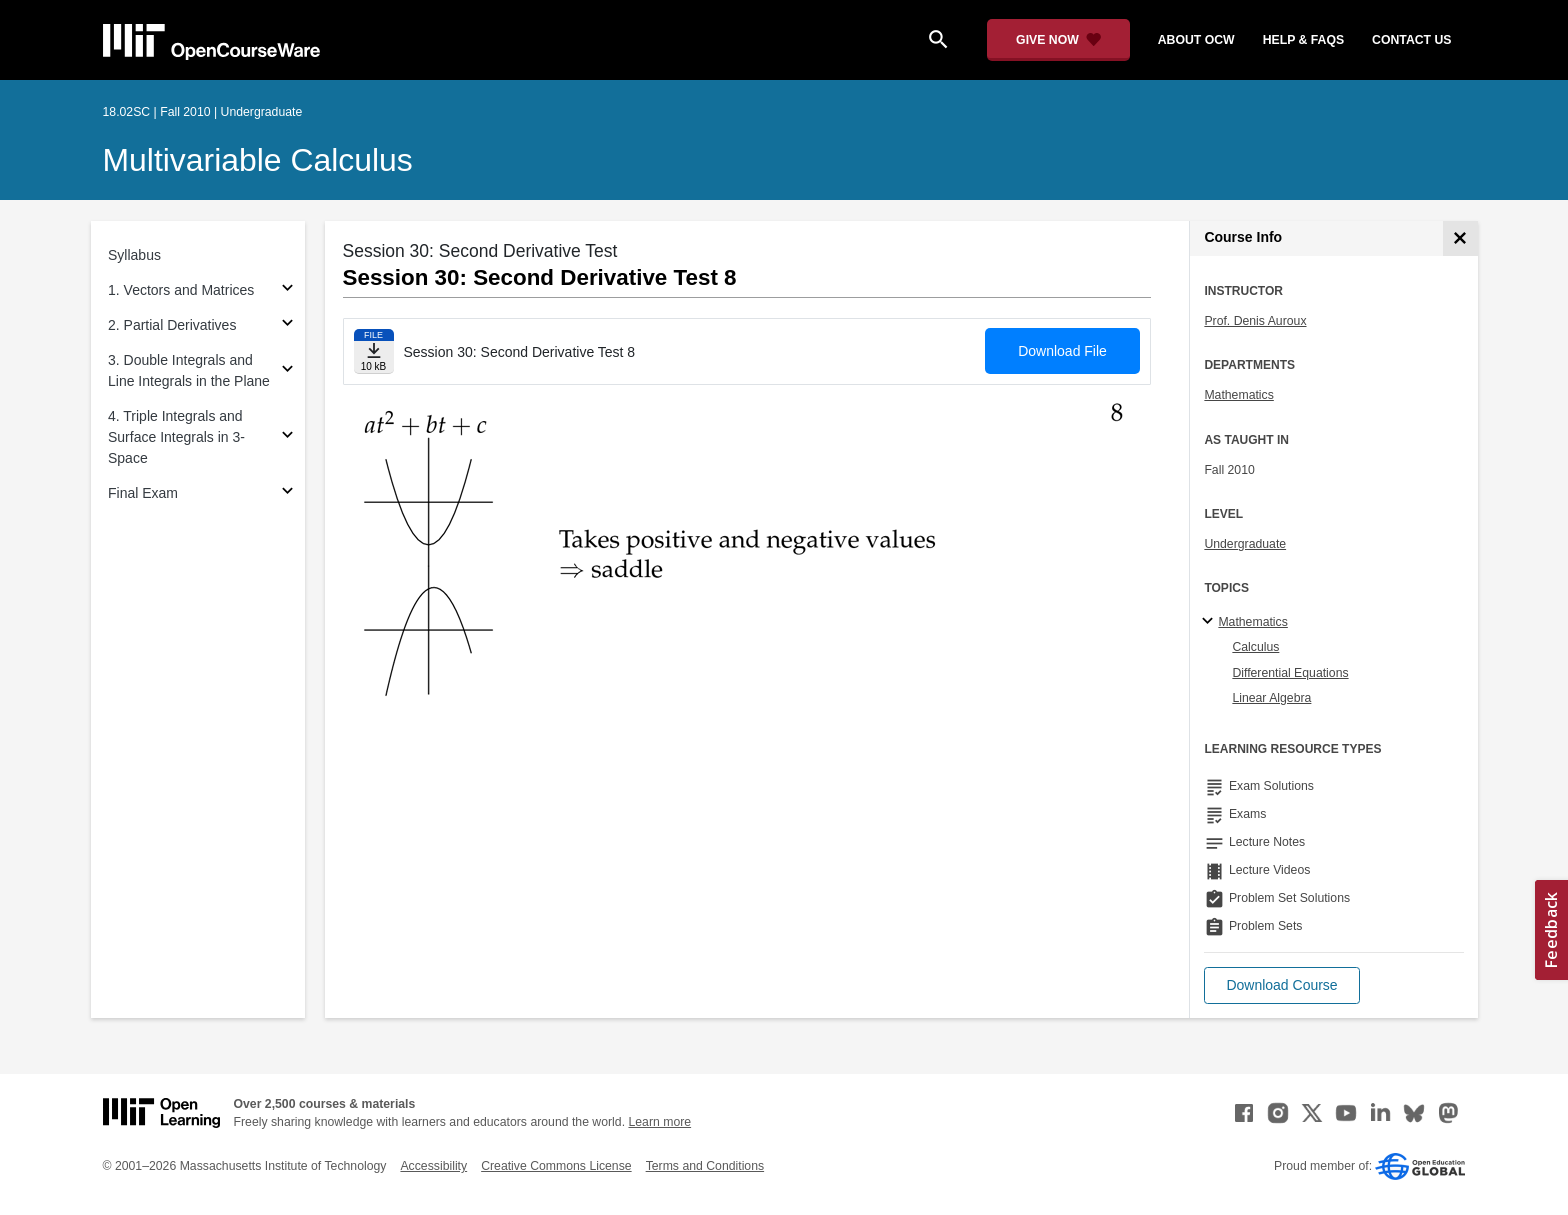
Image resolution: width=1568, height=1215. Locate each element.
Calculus (1255, 647)
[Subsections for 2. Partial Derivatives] (287, 325)
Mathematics (1238, 395)
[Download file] (374, 351)
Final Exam (143, 493)
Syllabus (134, 255)
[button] (1281, 985)
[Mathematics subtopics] (1210, 622)
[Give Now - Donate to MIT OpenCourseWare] (1058, 40)
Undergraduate (1245, 544)
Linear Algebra (1271, 698)
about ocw (1196, 40)
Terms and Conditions (705, 1166)
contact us (1411, 40)
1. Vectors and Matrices (181, 290)
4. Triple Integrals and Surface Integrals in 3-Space (176, 437)
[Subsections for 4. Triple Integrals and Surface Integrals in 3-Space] (287, 437)
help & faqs (1303, 40)
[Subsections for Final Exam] (287, 493)
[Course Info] (1460, 238)
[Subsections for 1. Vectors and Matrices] (287, 290)
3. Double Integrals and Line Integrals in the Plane (189, 370)
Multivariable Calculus (258, 160)
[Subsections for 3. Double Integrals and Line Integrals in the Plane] (287, 371)
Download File (1062, 351)
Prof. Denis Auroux (1255, 321)
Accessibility (433, 1166)
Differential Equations (1290, 673)
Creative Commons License (556, 1166)
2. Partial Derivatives (172, 325)
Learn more (659, 1122)
